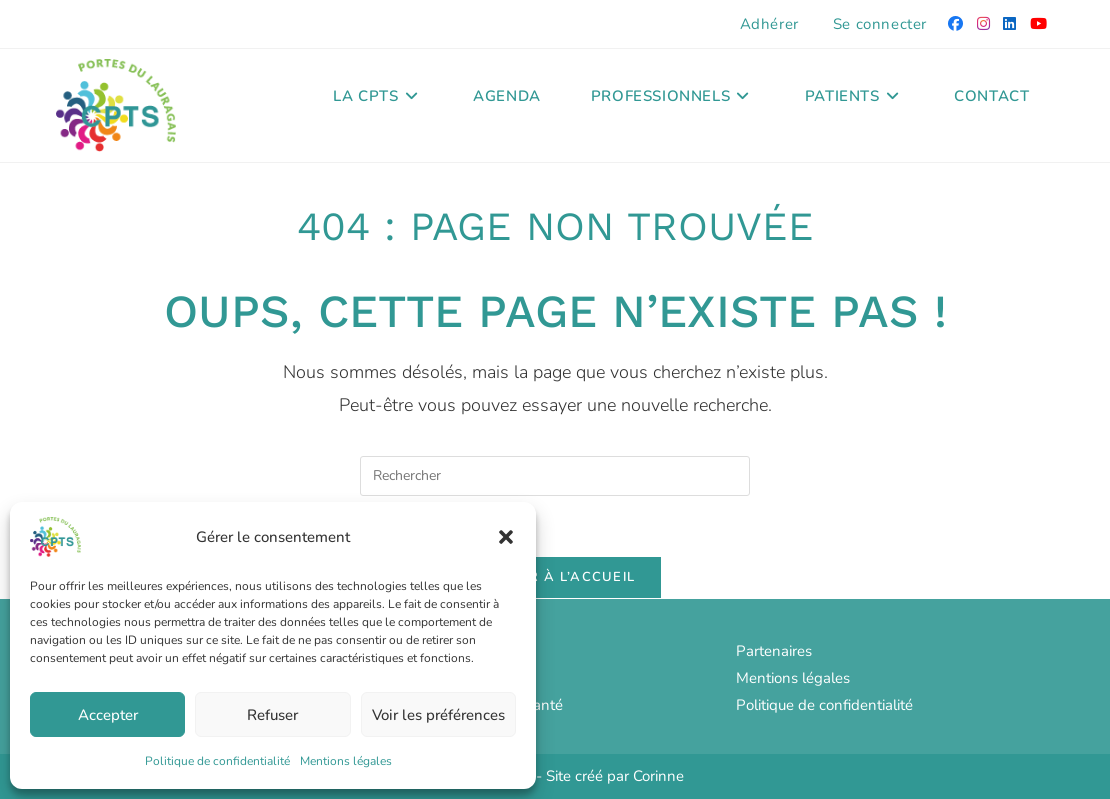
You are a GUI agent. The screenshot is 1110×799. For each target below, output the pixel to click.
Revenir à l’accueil (555, 577)
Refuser (272, 715)
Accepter (108, 715)
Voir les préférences (438, 715)
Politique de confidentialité (217, 761)
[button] (506, 537)
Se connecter (880, 24)
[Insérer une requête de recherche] (555, 476)
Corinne (658, 776)
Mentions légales (346, 761)
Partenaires (774, 651)
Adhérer (769, 24)
